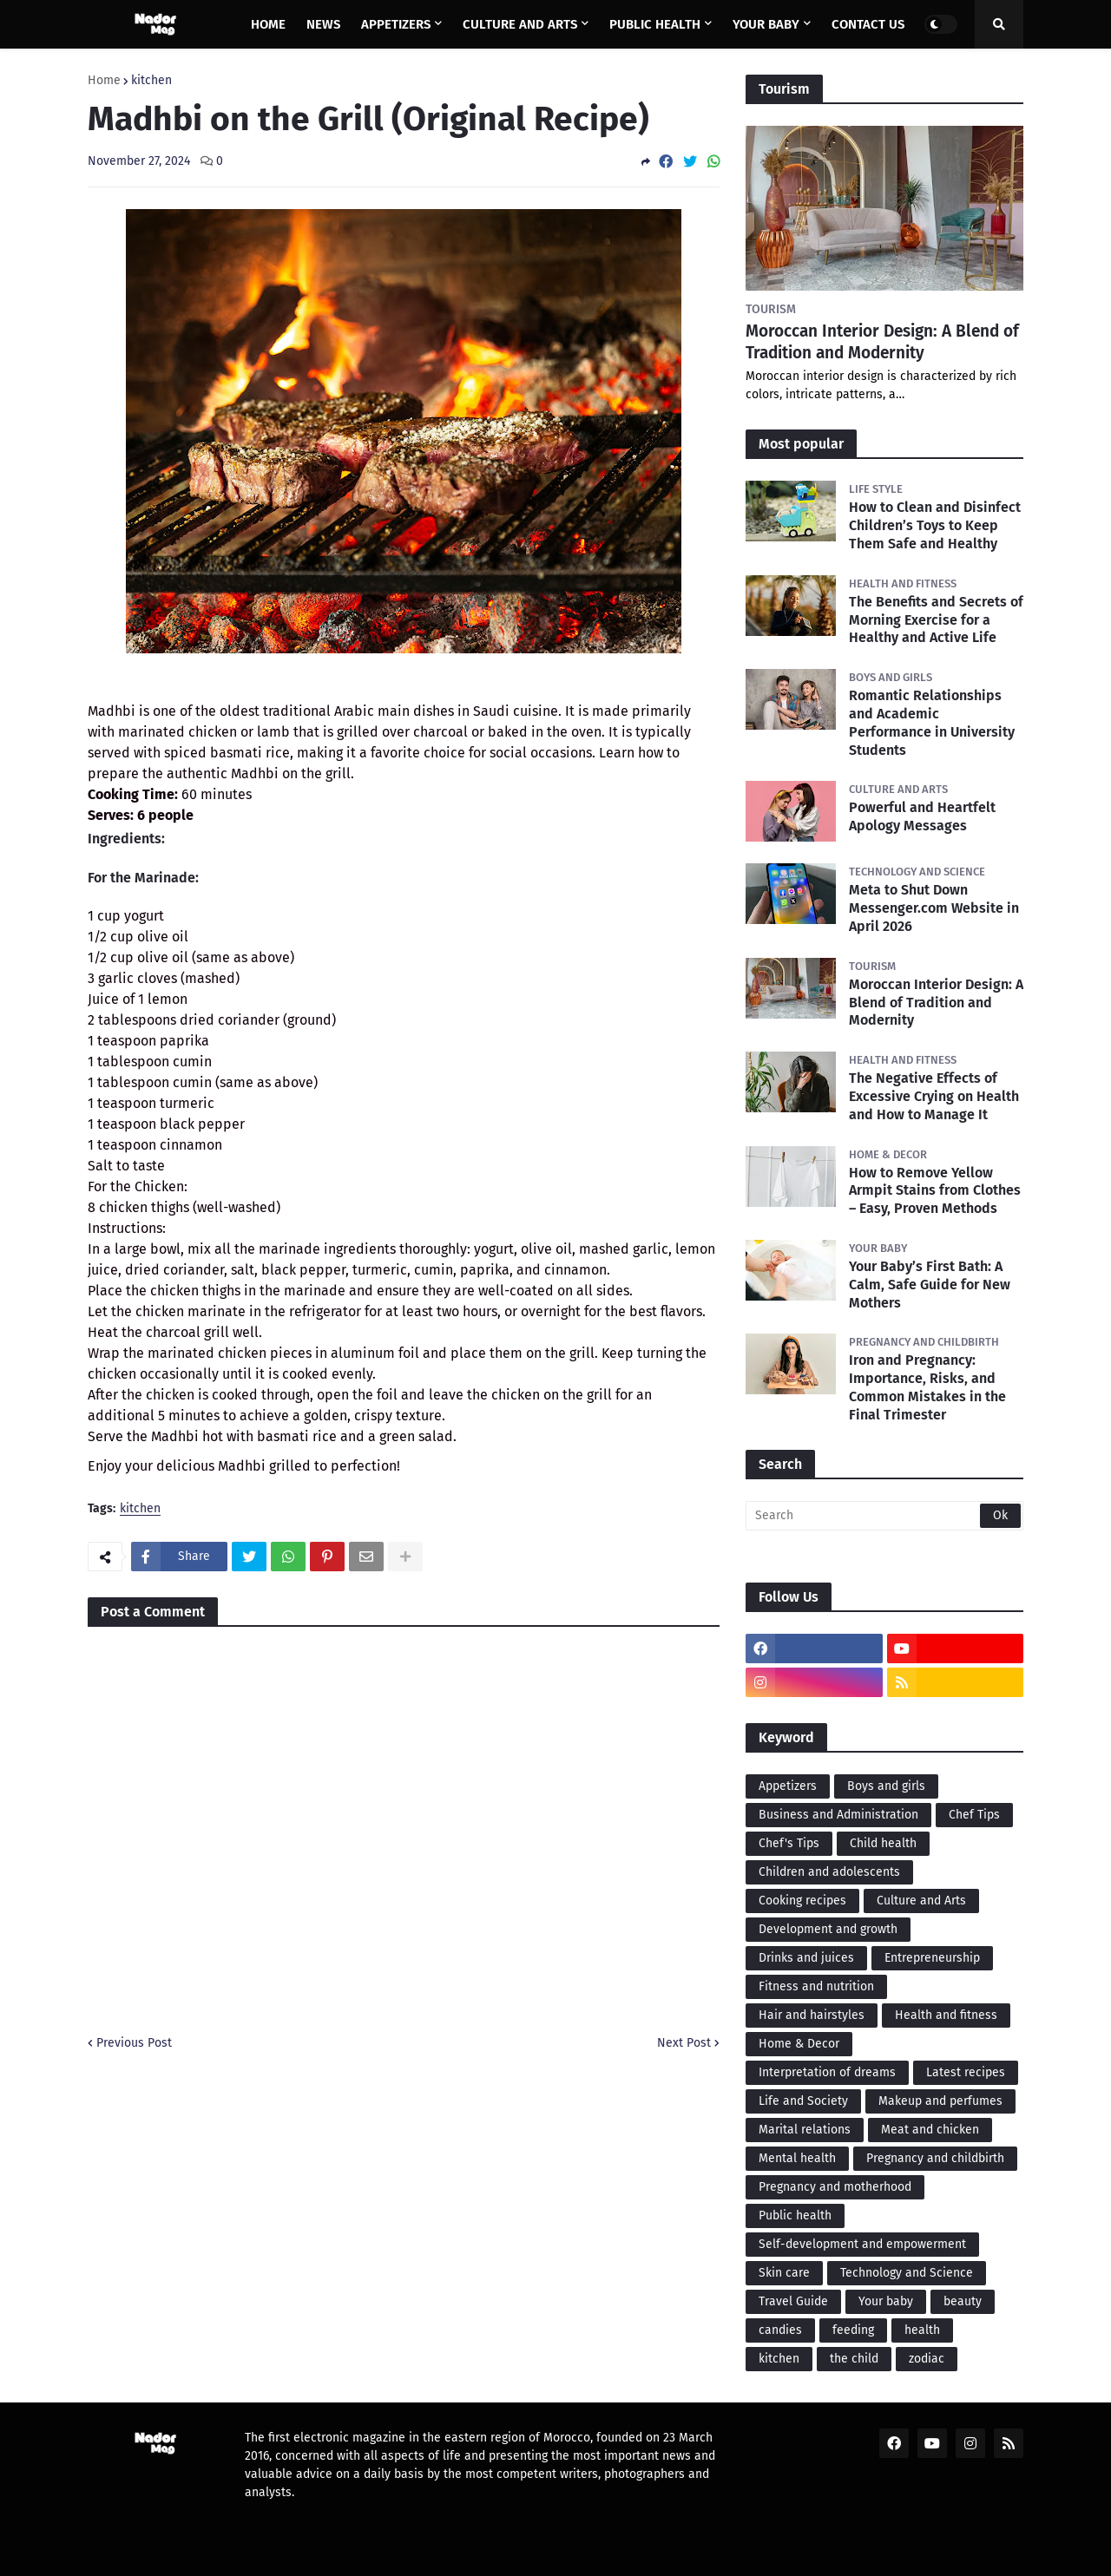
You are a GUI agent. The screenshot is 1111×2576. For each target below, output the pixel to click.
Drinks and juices (806, 1957)
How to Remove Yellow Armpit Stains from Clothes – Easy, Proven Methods (935, 1190)
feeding (853, 2330)
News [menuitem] (323, 24)
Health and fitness (946, 2015)
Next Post (684, 2042)
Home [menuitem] (268, 24)
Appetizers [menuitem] (396, 24)
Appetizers (788, 1786)
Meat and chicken (930, 2129)
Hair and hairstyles (811, 2015)
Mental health (797, 2158)
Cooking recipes (802, 1900)
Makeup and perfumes (940, 2101)
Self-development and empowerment (862, 2244)
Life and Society (803, 2101)
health (922, 2330)
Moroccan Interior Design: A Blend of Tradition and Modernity (882, 342)
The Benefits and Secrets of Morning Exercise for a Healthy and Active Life (936, 619)
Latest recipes (965, 2072)
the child (854, 2358)
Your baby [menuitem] (766, 24)
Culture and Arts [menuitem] (520, 24)
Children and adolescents (829, 1872)
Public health (795, 2215)
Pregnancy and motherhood (835, 2186)
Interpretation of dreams (827, 2072)
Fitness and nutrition (816, 1986)
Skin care (784, 2272)
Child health (883, 1843)
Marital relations (805, 2129)
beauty (962, 2301)
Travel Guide (793, 2301)
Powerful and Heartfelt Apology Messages (922, 816)
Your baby (885, 2301)
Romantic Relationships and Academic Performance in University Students (932, 722)
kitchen (151, 81)
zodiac (926, 2358)
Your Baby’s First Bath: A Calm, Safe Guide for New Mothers (929, 1284)
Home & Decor (799, 2043)
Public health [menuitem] (654, 24)
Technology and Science (906, 2272)
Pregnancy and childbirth (935, 2158)
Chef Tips (974, 1814)
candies (780, 2330)
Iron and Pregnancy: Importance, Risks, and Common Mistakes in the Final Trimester (927, 1387)
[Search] (884, 1516)
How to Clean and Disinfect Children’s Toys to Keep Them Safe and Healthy (935, 525)
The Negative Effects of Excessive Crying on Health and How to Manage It (934, 1096)
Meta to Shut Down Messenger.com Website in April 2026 (934, 908)
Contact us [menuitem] (868, 24)
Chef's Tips (789, 1843)
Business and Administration (838, 1814)
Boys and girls (886, 1786)
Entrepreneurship (932, 1957)
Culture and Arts (921, 1900)
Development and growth (828, 1929)
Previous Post (134, 2042)
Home (104, 81)
